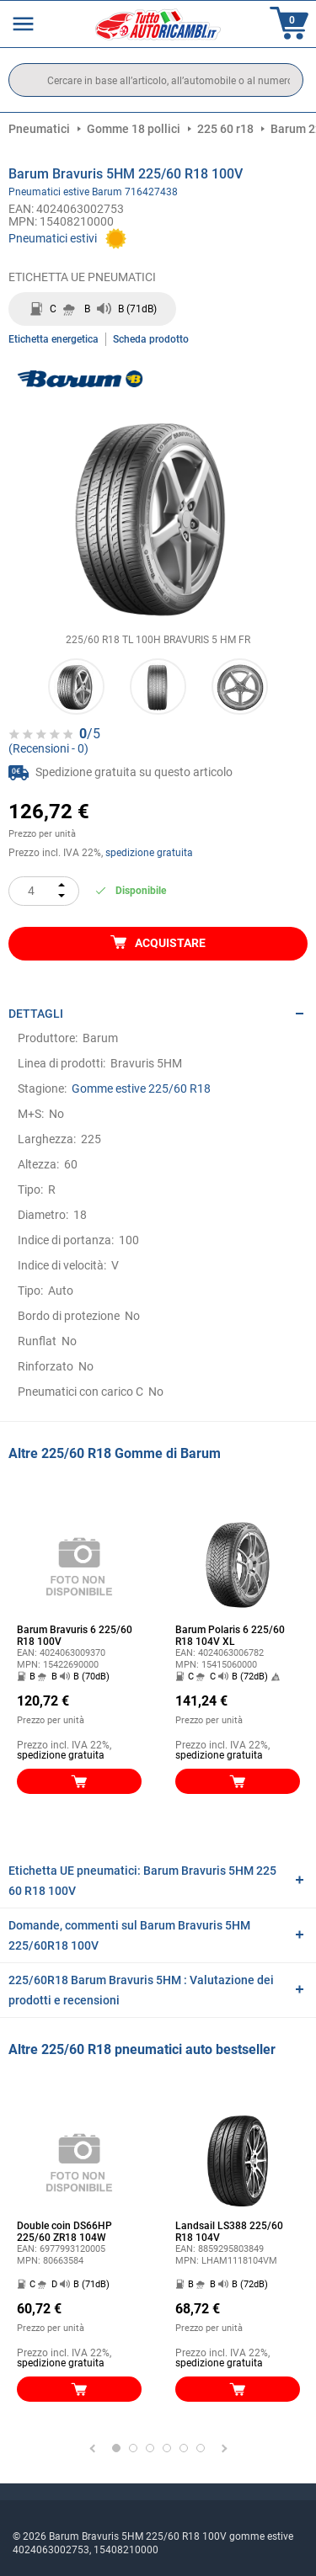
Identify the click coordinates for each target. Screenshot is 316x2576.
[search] (155, 80)
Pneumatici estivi (52, 238)
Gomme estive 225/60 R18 (141, 1088)
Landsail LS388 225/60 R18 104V (229, 2231)
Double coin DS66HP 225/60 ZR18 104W (64, 2231)
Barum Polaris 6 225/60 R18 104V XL (230, 1635)
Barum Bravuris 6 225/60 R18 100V (74, 1635)
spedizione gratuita (149, 853)
